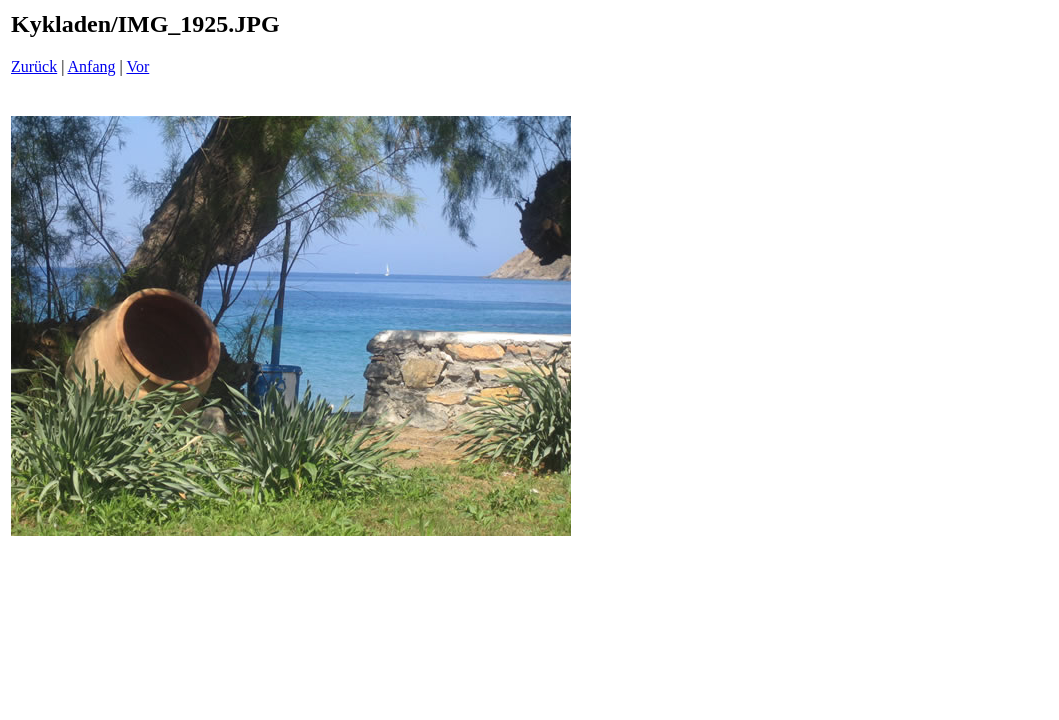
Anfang (92, 66)
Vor (137, 66)
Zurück (34, 66)
